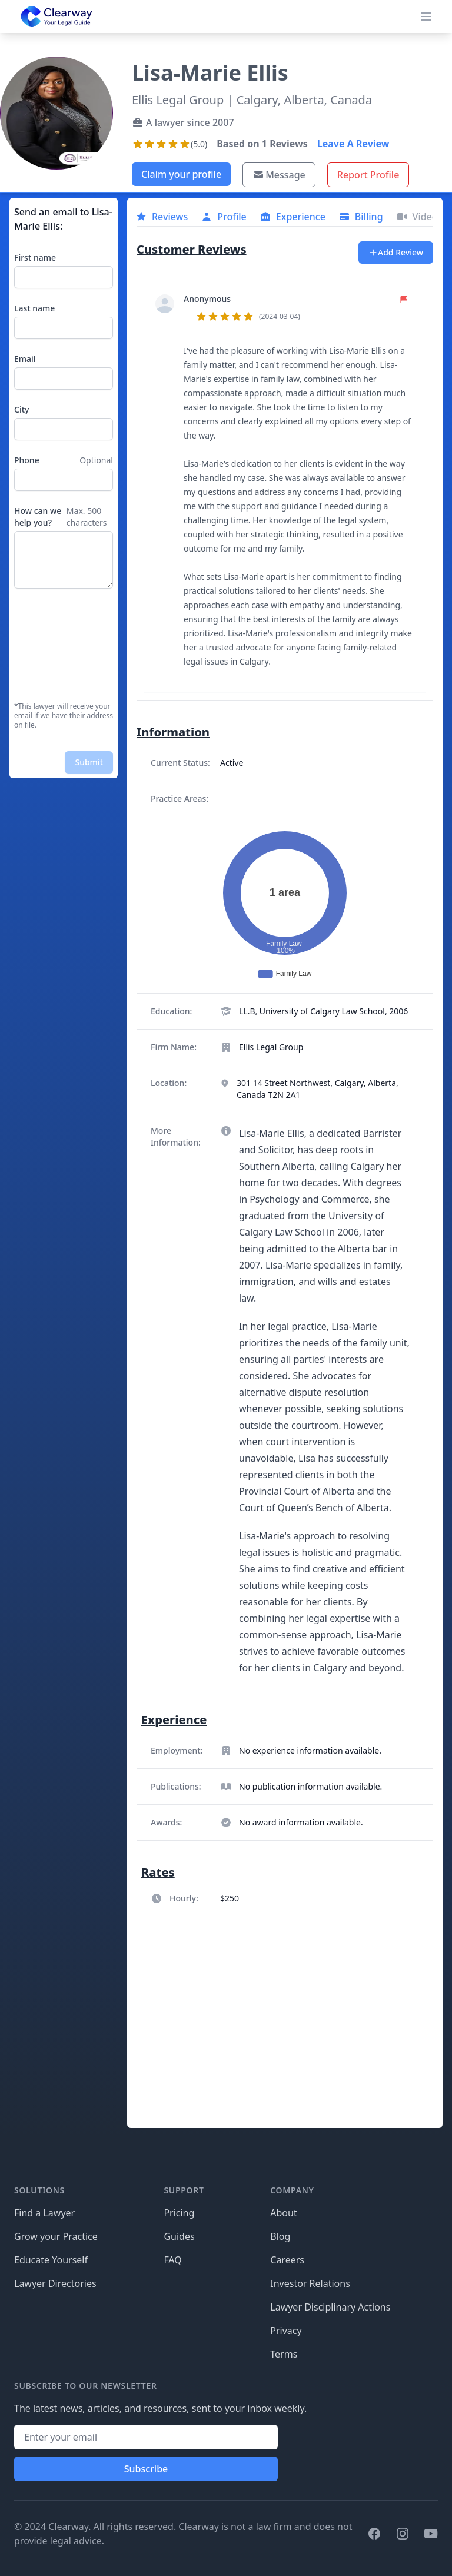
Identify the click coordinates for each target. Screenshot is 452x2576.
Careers (287, 2259)
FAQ (172, 2259)
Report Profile (368, 174)
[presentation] (62, 645)
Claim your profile (181, 174)
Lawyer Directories (55, 2283)
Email (25, 358)
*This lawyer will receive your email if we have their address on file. (63, 716)
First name (35, 257)
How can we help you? (37, 516)
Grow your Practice (56, 2236)
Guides (179, 2236)
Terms (283, 2354)
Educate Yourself (51, 2259)
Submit (89, 762)
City (21, 409)
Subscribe (146, 2468)
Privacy (285, 2330)
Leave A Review (353, 143)
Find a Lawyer (44, 2212)
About (283, 2212)
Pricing (179, 2212)
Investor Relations (310, 2283)
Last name (34, 308)
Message (278, 174)
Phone (26, 460)
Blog (280, 2236)
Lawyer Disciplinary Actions (330, 2307)
